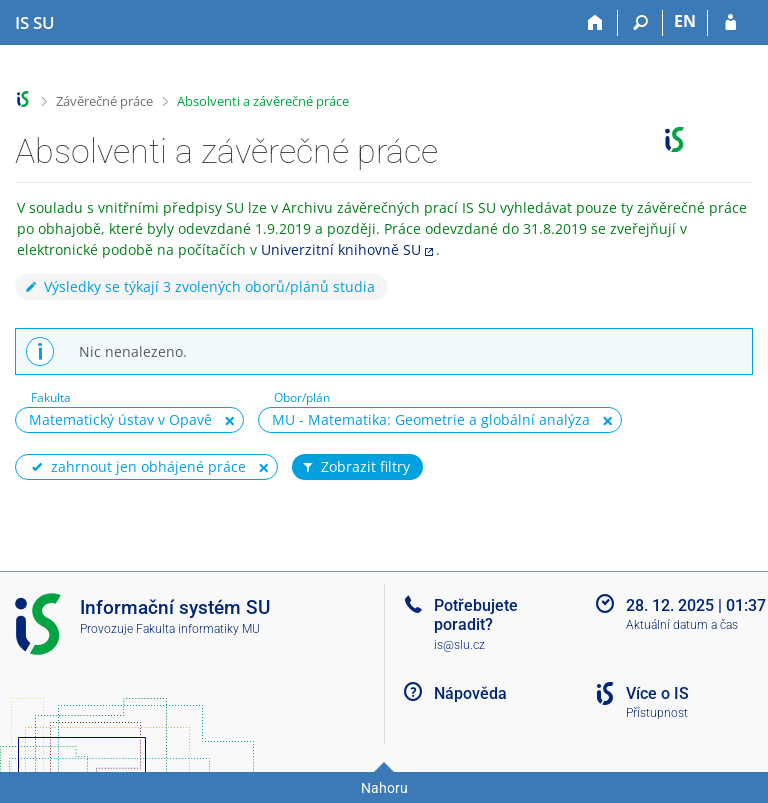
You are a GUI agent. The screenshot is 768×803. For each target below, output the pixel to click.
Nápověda (470, 693)
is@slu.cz (459, 645)
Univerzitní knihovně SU (341, 249)
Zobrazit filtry (355, 467)
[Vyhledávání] (640, 23)
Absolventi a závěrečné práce (263, 101)
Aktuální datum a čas (682, 625)
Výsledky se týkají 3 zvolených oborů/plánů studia (199, 286)
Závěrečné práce (104, 101)
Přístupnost (657, 713)
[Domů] (595, 23)
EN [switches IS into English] (685, 21)
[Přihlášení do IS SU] (730, 23)
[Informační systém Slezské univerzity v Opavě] (35, 23)
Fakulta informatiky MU (198, 629)
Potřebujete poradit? (476, 615)
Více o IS (657, 693)
